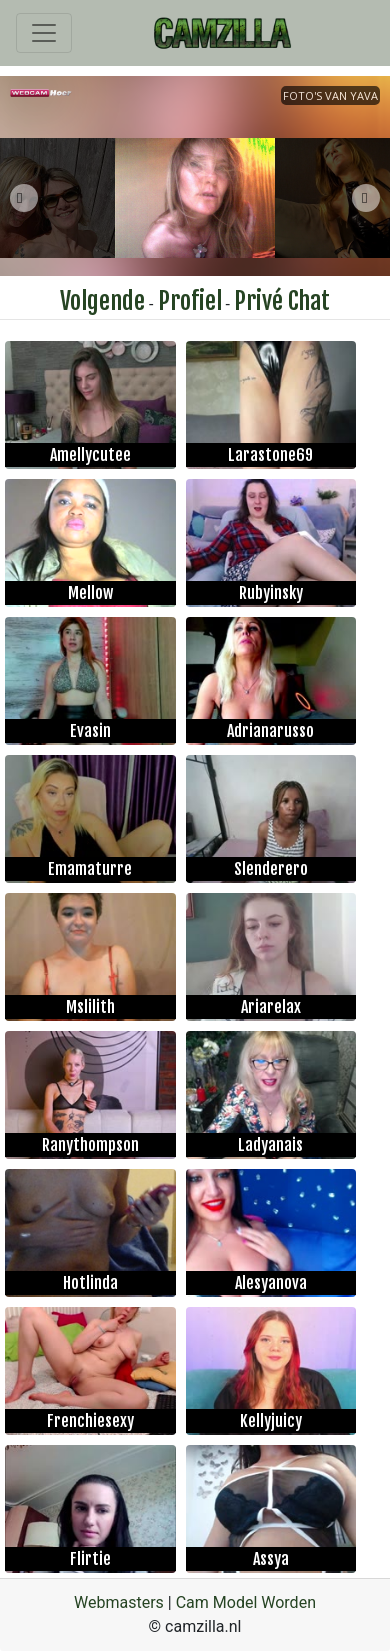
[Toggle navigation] (44, 33)
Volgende (102, 301)
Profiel (190, 301)
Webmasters (119, 1602)
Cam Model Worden (246, 1602)
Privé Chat (282, 301)
